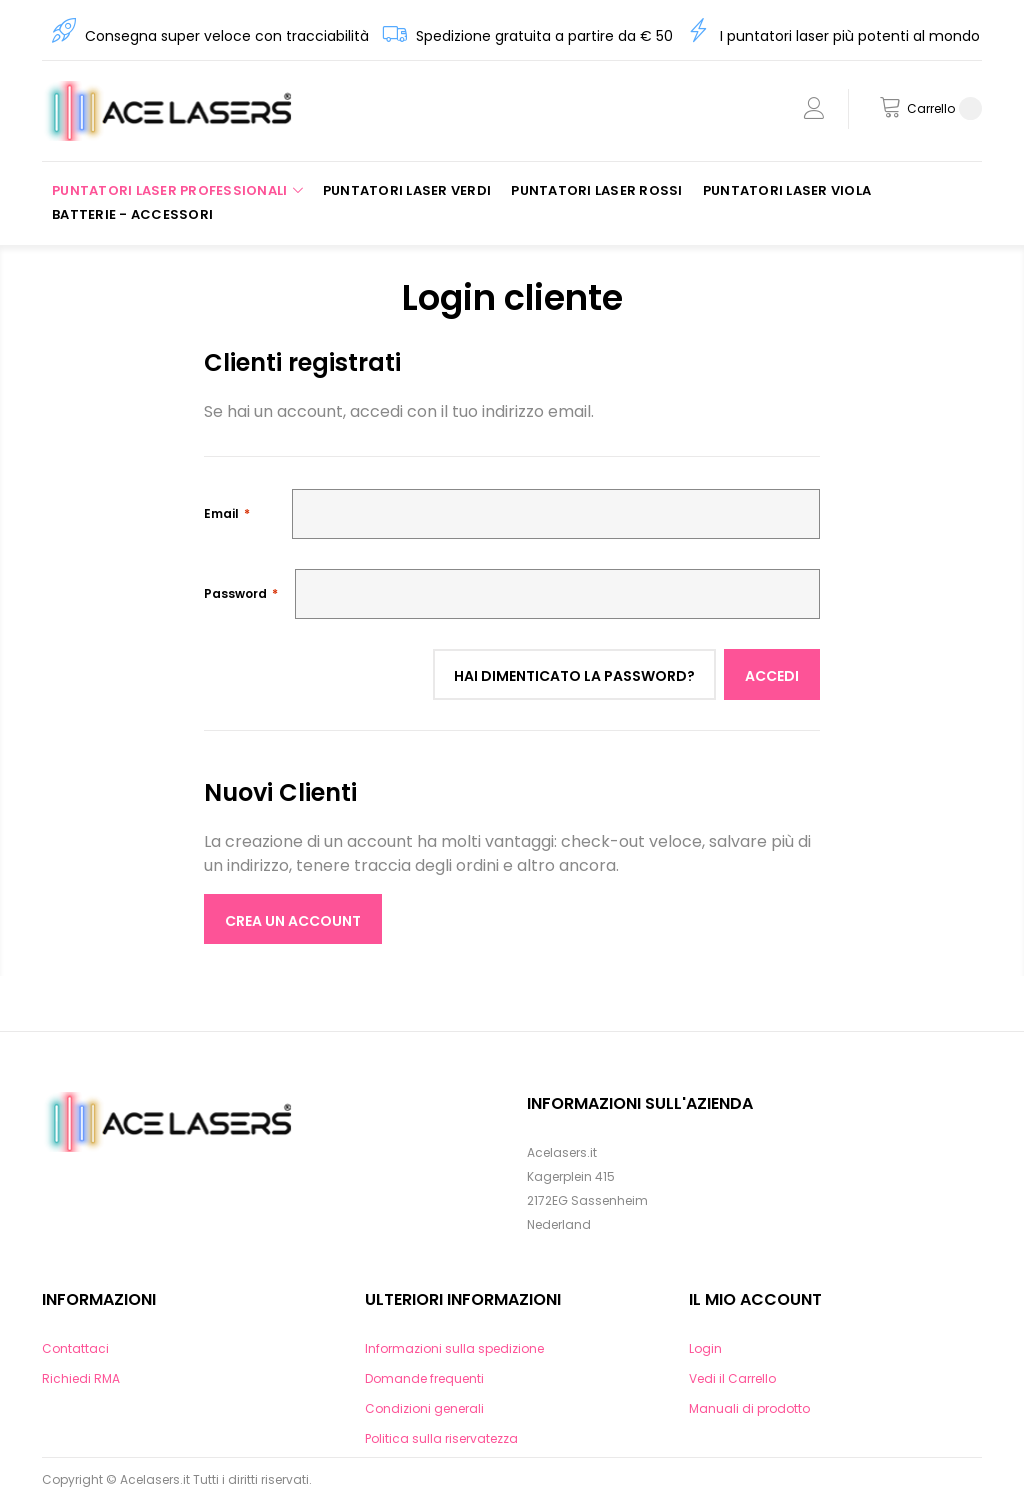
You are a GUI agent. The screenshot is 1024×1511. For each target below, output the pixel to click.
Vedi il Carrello (732, 1378)
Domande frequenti (424, 1378)
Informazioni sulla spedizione (454, 1348)
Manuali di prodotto (749, 1408)
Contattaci (75, 1348)
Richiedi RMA (81, 1378)
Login (705, 1348)
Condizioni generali (424, 1408)
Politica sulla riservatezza (441, 1438)
